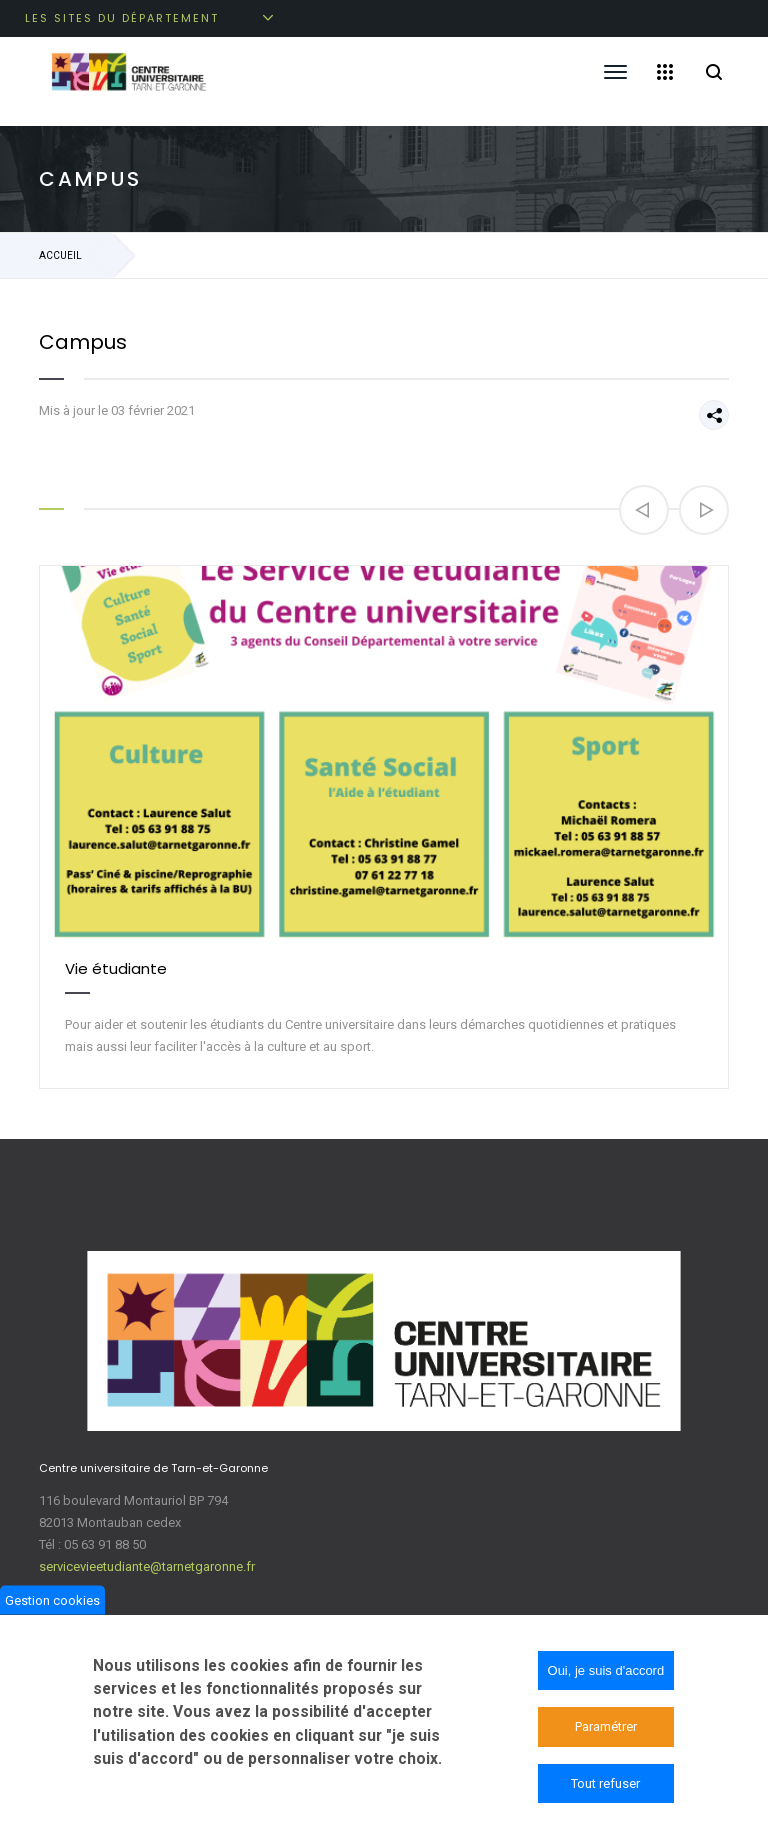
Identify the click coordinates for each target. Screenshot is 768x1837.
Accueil (60, 255)
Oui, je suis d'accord (606, 1672)
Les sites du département (122, 18)
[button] (644, 510)
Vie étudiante (116, 968)
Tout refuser (605, 1785)
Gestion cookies (52, 1601)
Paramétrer (606, 1728)
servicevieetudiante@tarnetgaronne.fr (147, 1566)
